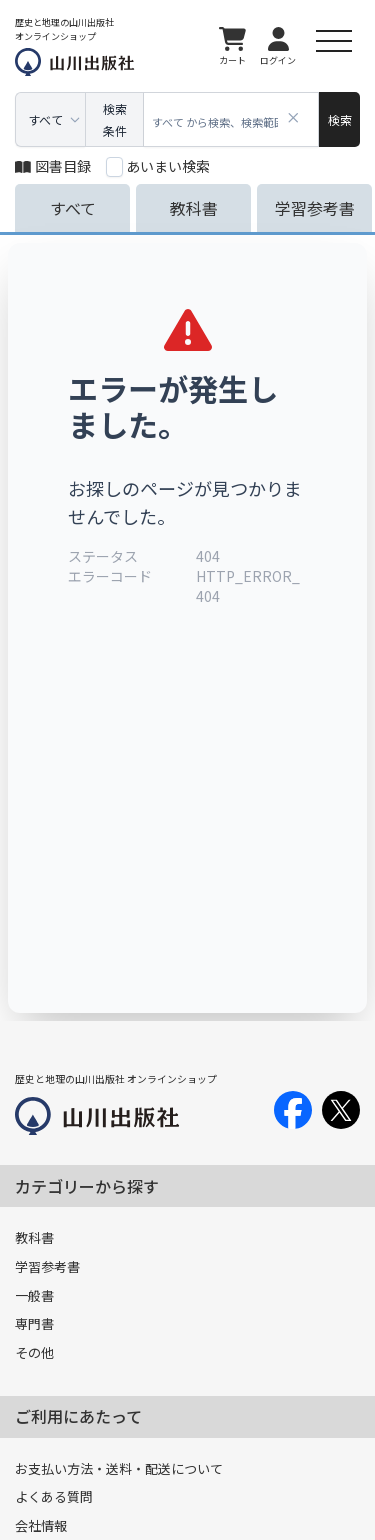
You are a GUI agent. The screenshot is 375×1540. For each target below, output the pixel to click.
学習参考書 (47, 1266)
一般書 (34, 1295)
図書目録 (53, 166)
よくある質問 (54, 1496)
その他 (34, 1352)
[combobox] (231, 119)
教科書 (34, 1237)
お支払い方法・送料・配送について (119, 1468)
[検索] (339, 119)
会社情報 (41, 1525)
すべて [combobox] (45, 119)
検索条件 (115, 119)
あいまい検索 (168, 166)
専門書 (34, 1323)
